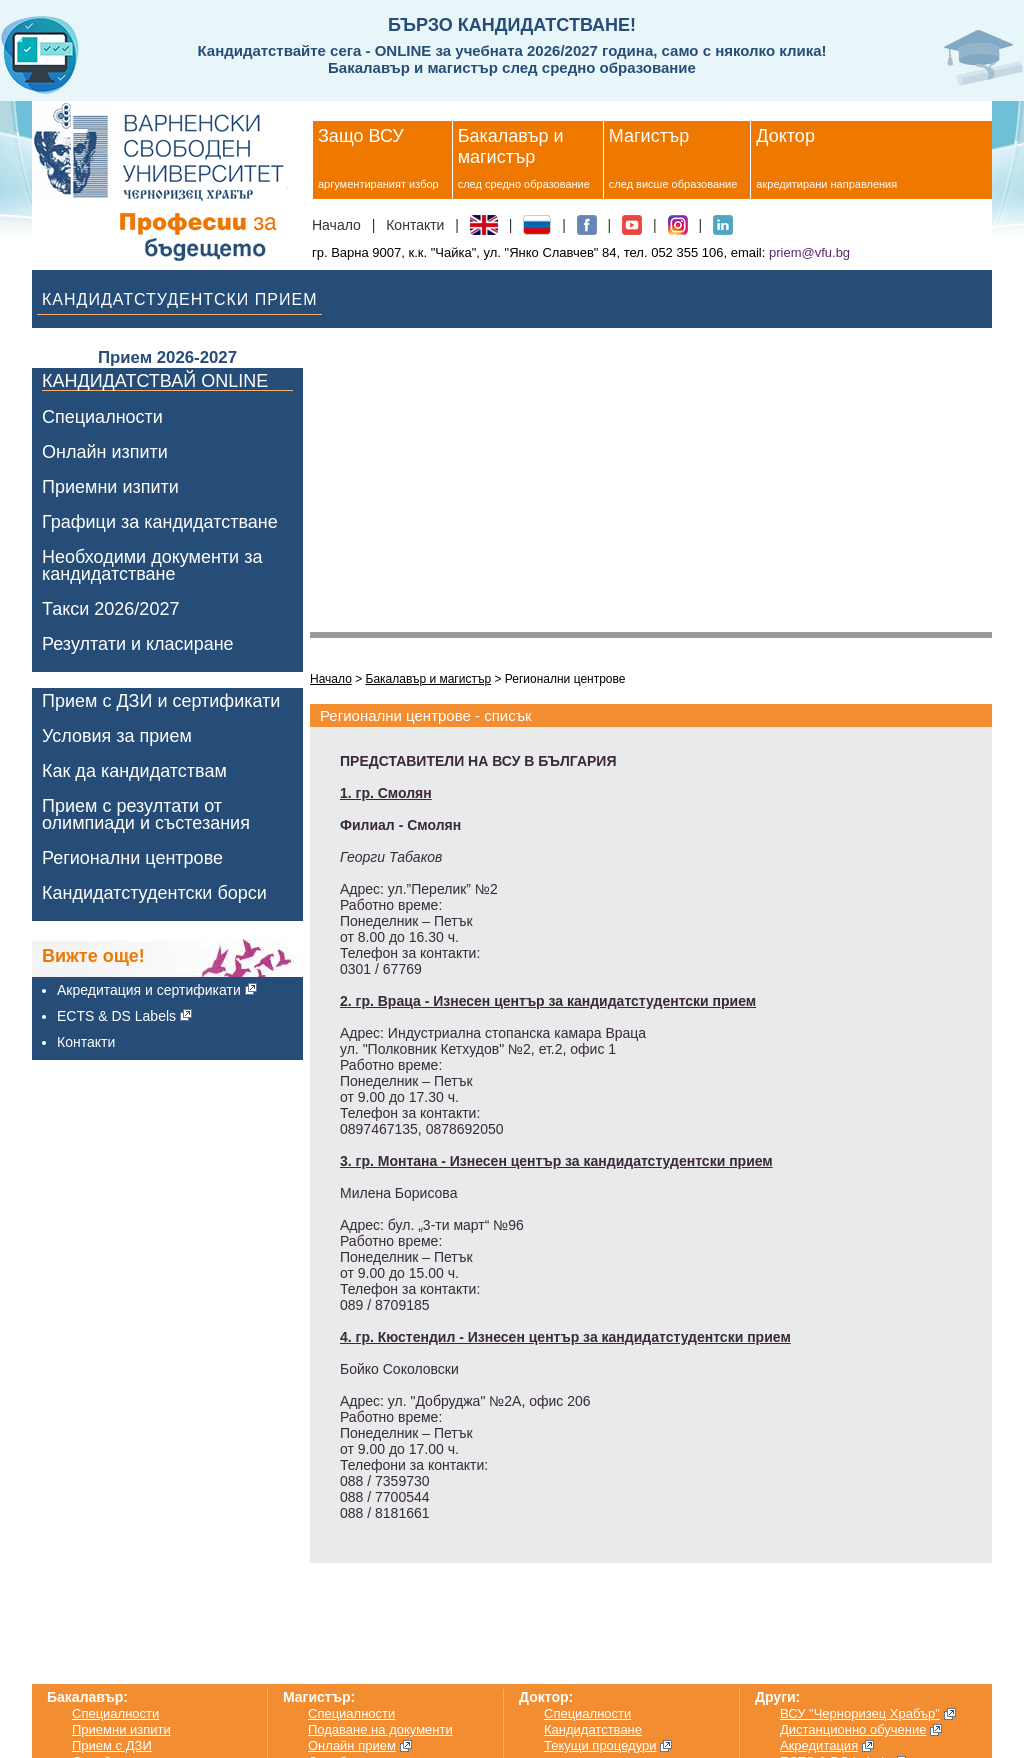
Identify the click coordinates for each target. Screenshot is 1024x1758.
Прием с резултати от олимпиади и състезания (146, 815)
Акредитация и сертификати (149, 990)
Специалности (102, 417)
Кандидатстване (593, 1729)
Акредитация (819, 1745)
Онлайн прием (352, 1745)
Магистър (649, 136)
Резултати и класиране (138, 644)
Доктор (785, 136)
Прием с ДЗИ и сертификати (161, 701)
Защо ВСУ (361, 136)
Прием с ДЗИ (112, 1745)
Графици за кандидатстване (160, 522)
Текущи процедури (600, 1745)
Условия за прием (117, 736)
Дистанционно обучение (853, 1729)
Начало (336, 225)
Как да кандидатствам (134, 771)
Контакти (415, 225)
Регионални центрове (132, 858)
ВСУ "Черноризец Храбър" (860, 1713)
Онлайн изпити (105, 452)
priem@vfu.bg (809, 252)
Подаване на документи (380, 1729)
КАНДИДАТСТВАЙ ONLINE (155, 382)
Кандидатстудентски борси (154, 893)
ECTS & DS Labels (116, 1016)
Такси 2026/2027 (110, 609)
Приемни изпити (110, 487)
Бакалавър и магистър (511, 146)
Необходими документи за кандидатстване (152, 566)
